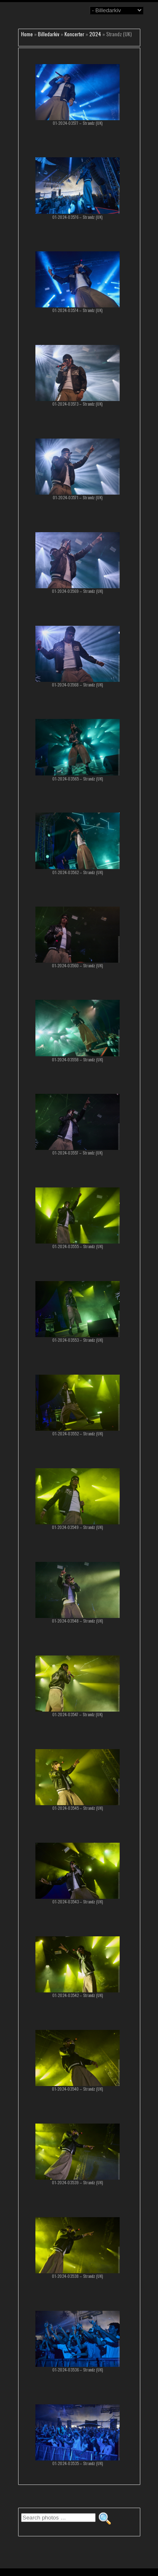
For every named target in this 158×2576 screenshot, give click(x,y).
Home (27, 34)
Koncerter (74, 34)
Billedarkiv (48, 34)
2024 (95, 34)
